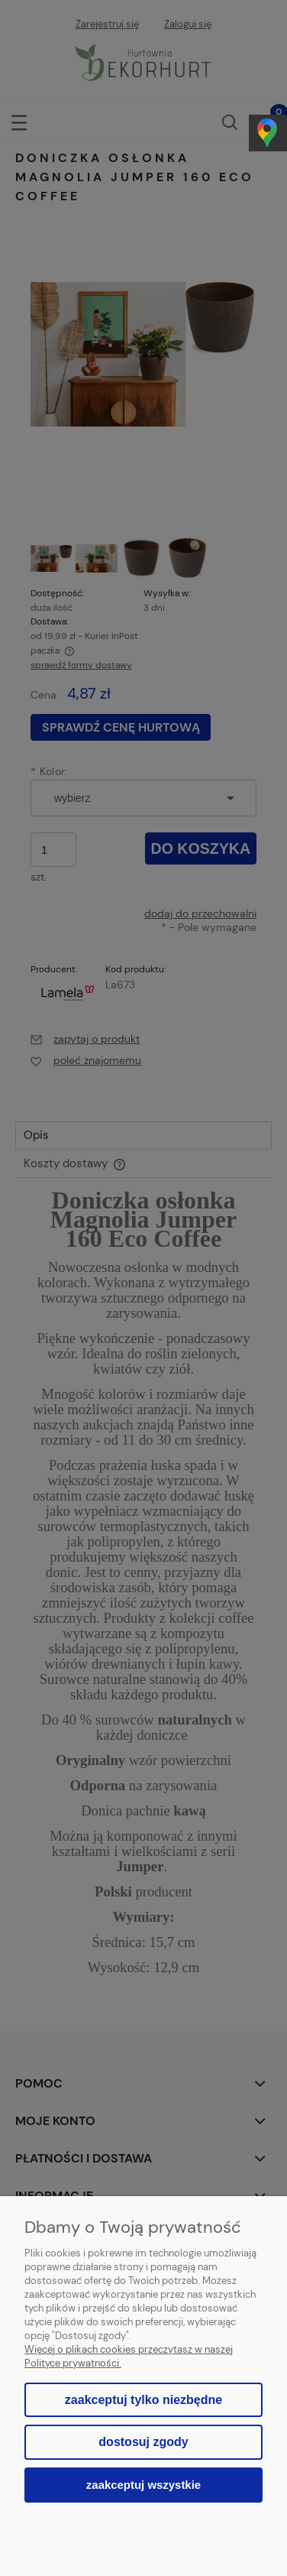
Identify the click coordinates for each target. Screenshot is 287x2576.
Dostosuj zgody (143, 2441)
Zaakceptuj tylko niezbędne (143, 2399)
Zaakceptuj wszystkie (143, 2484)
